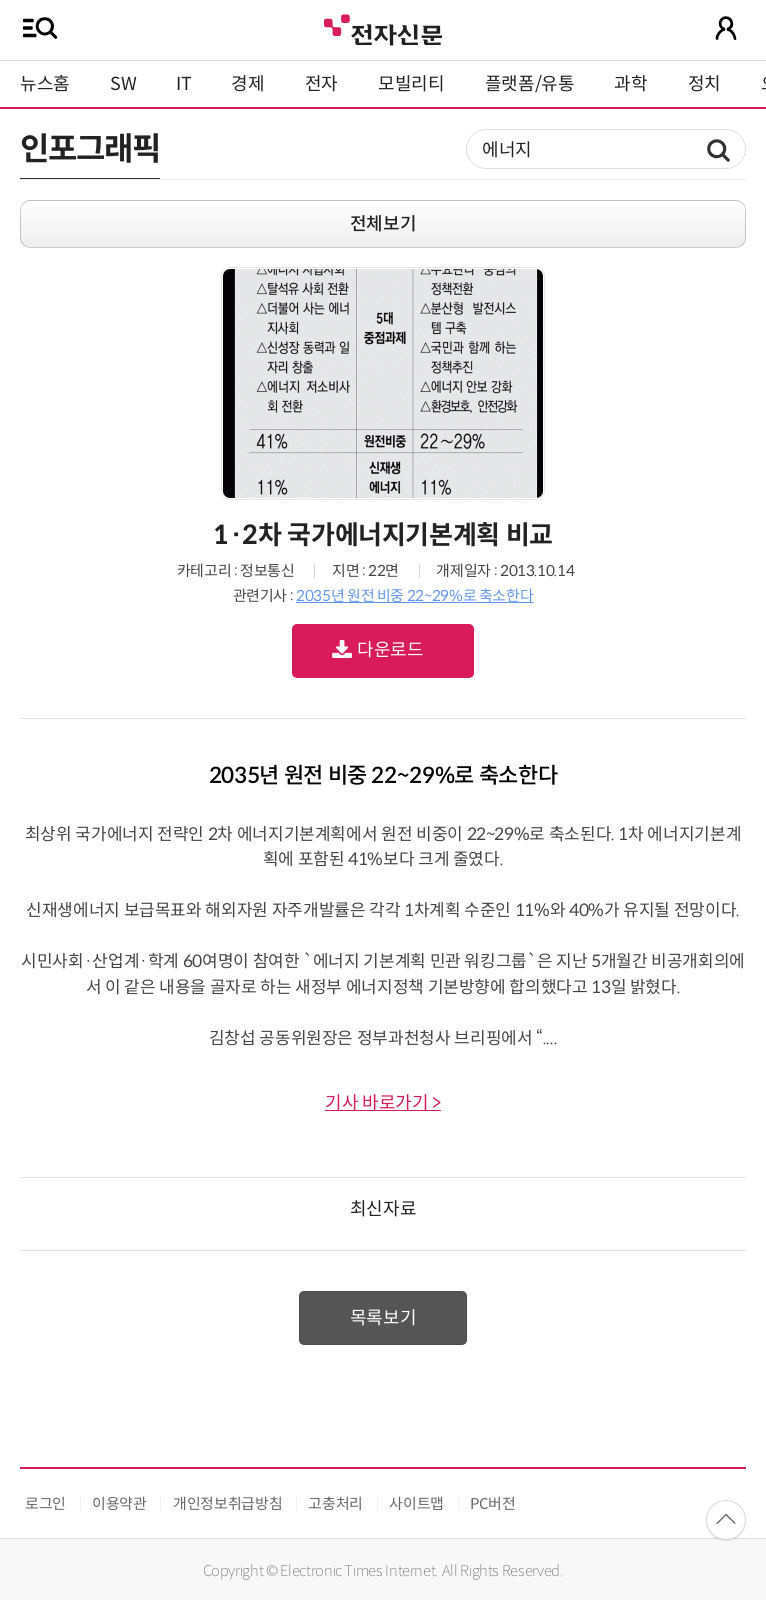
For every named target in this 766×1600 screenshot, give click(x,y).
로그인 (45, 1503)
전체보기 (383, 224)
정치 (704, 84)
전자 (321, 84)
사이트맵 (416, 1503)
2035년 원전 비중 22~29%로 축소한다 (414, 595)
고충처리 (335, 1503)
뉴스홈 (45, 84)
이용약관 (119, 1503)
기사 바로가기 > (383, 1103)
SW (123, 84)
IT (183, 84)
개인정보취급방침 (227, 1503)
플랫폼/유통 (530, 84)
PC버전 (493, 1503)
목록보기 (383, 1318)
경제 (247, 84)
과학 (630, 84)
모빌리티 (411, 84)
